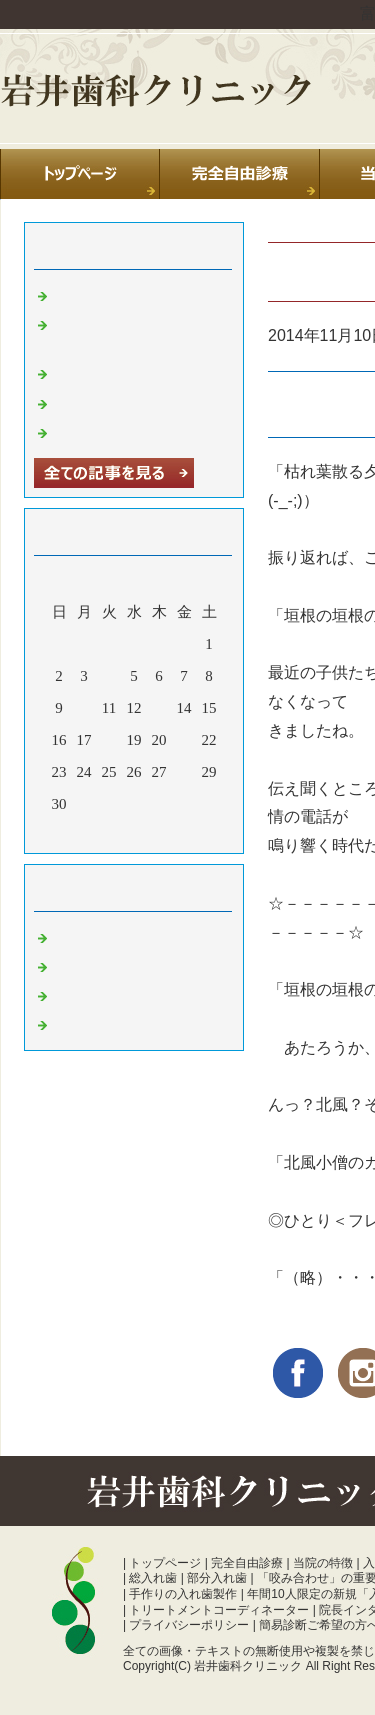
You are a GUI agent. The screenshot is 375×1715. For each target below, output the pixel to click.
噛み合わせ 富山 (108, 1023)
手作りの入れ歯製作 (183, 1594)
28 (184, 772)
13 (159, 708)
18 (109, 740)
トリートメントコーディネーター (219, 1610)
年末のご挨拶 (99, 402)
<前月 (96, 833)
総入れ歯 (153, 1578)
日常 (69, 936)
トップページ (165, 1563)
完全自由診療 (247, 1563)
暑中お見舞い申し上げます (144, 431)
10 (84, 708)
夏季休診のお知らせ (121, 294)
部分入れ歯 (217, 1578)
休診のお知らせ (106, 372)
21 (184, 740)
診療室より (91, 965)
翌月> (172, 833)
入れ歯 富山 (93, 994)
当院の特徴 (323, 1563)
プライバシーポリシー (189, 1625)
